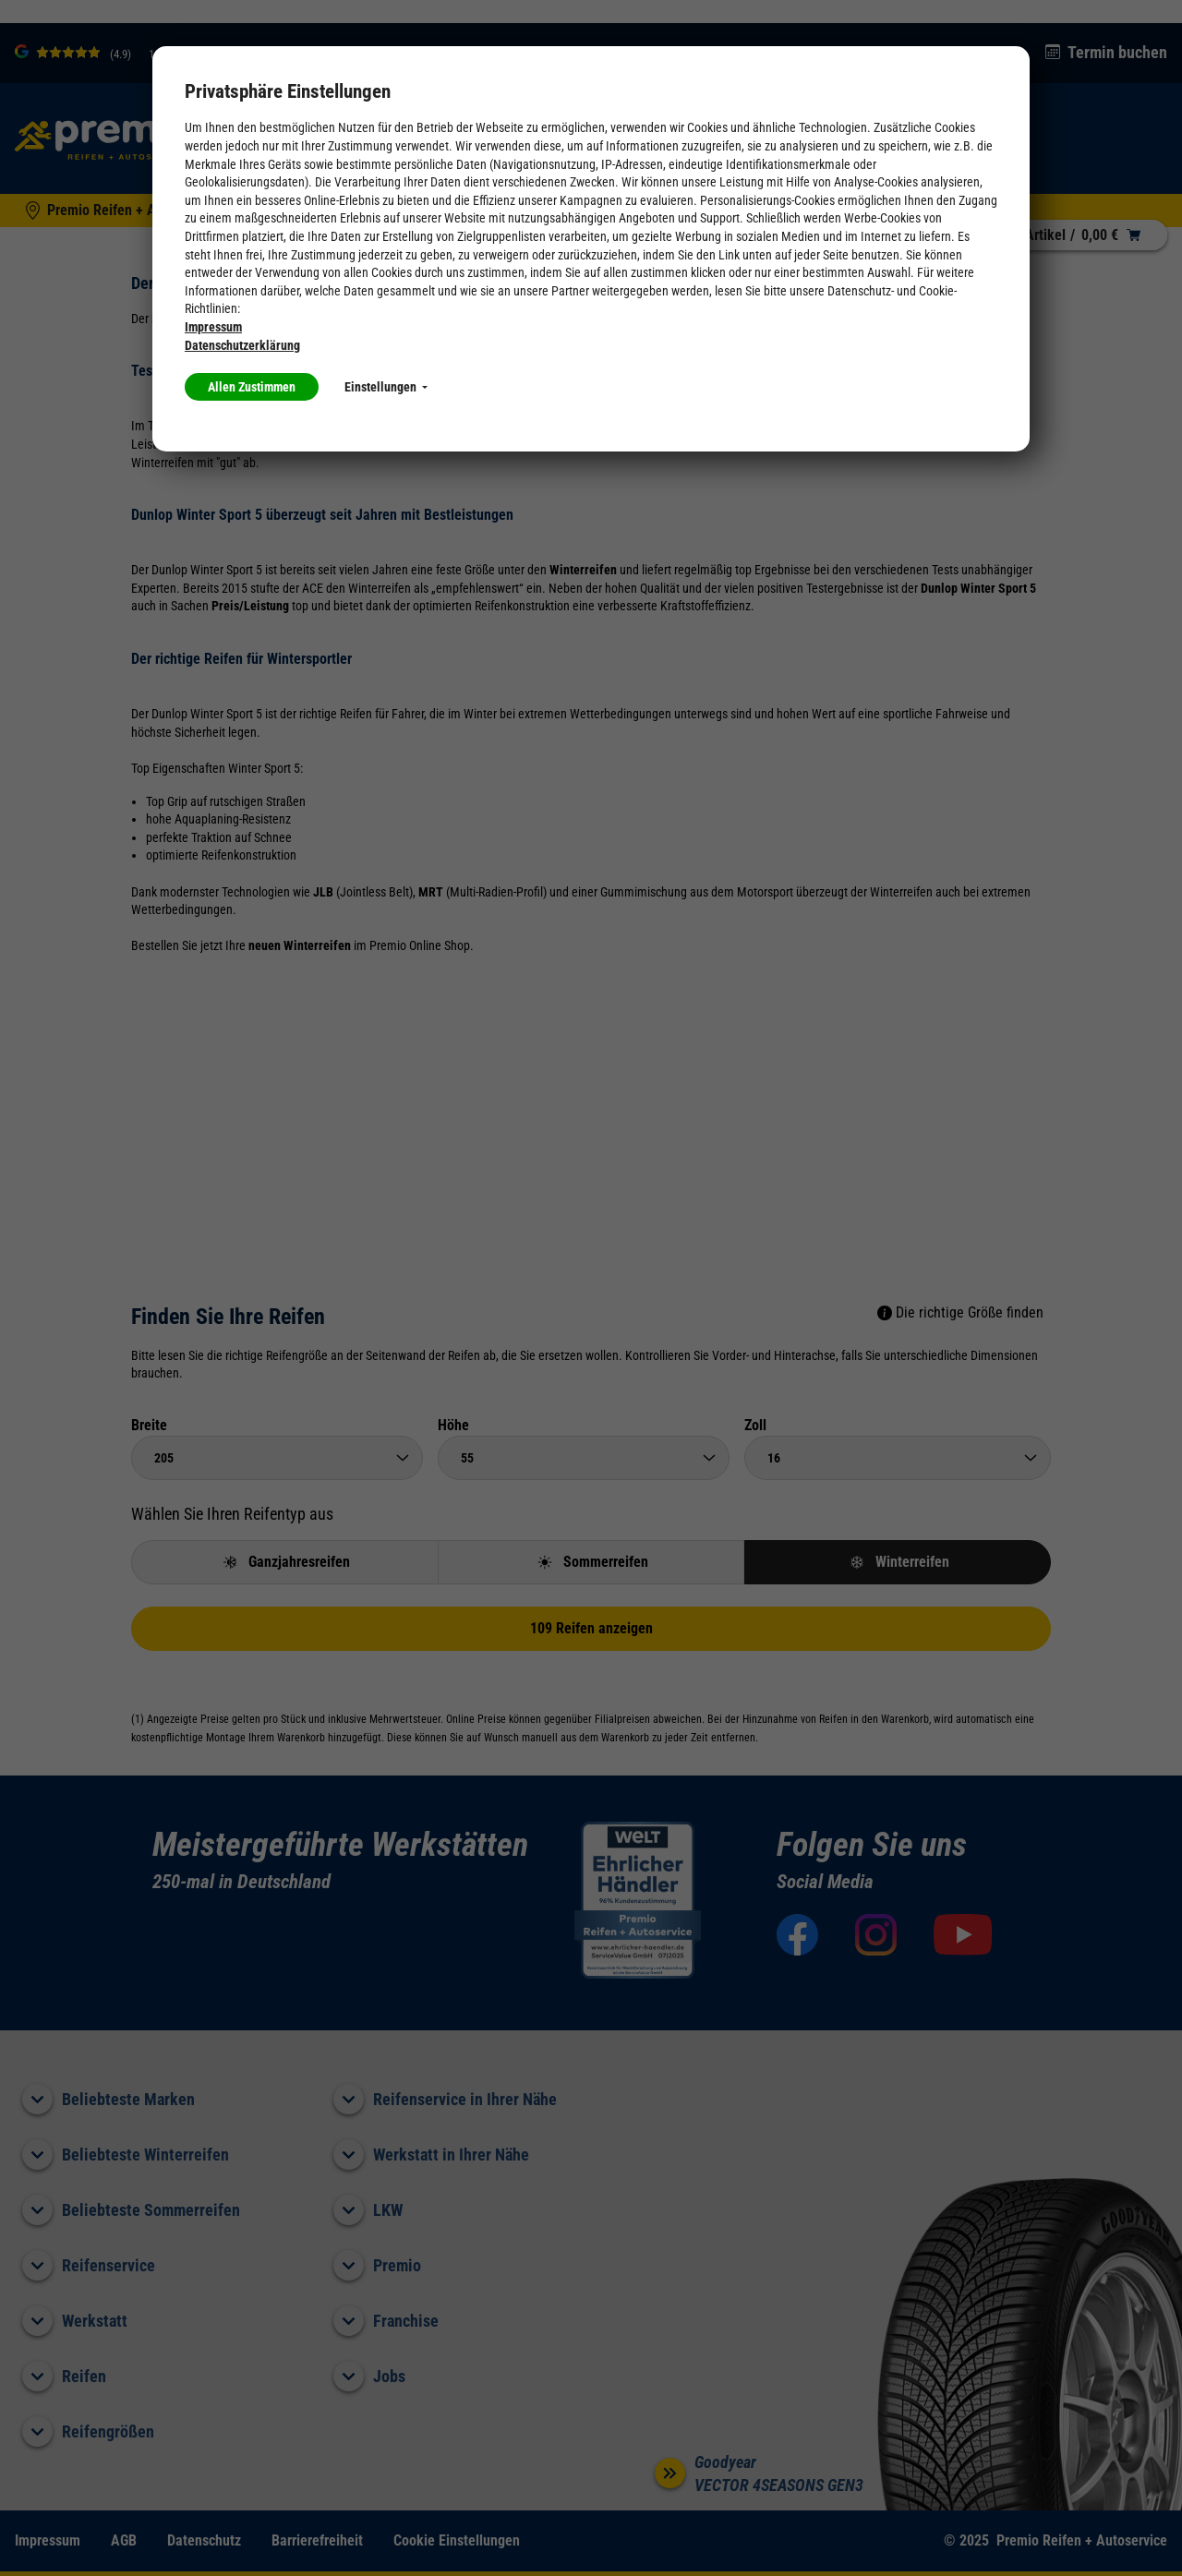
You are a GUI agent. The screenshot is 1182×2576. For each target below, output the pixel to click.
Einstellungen (386, 386)
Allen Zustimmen (252, 386)
